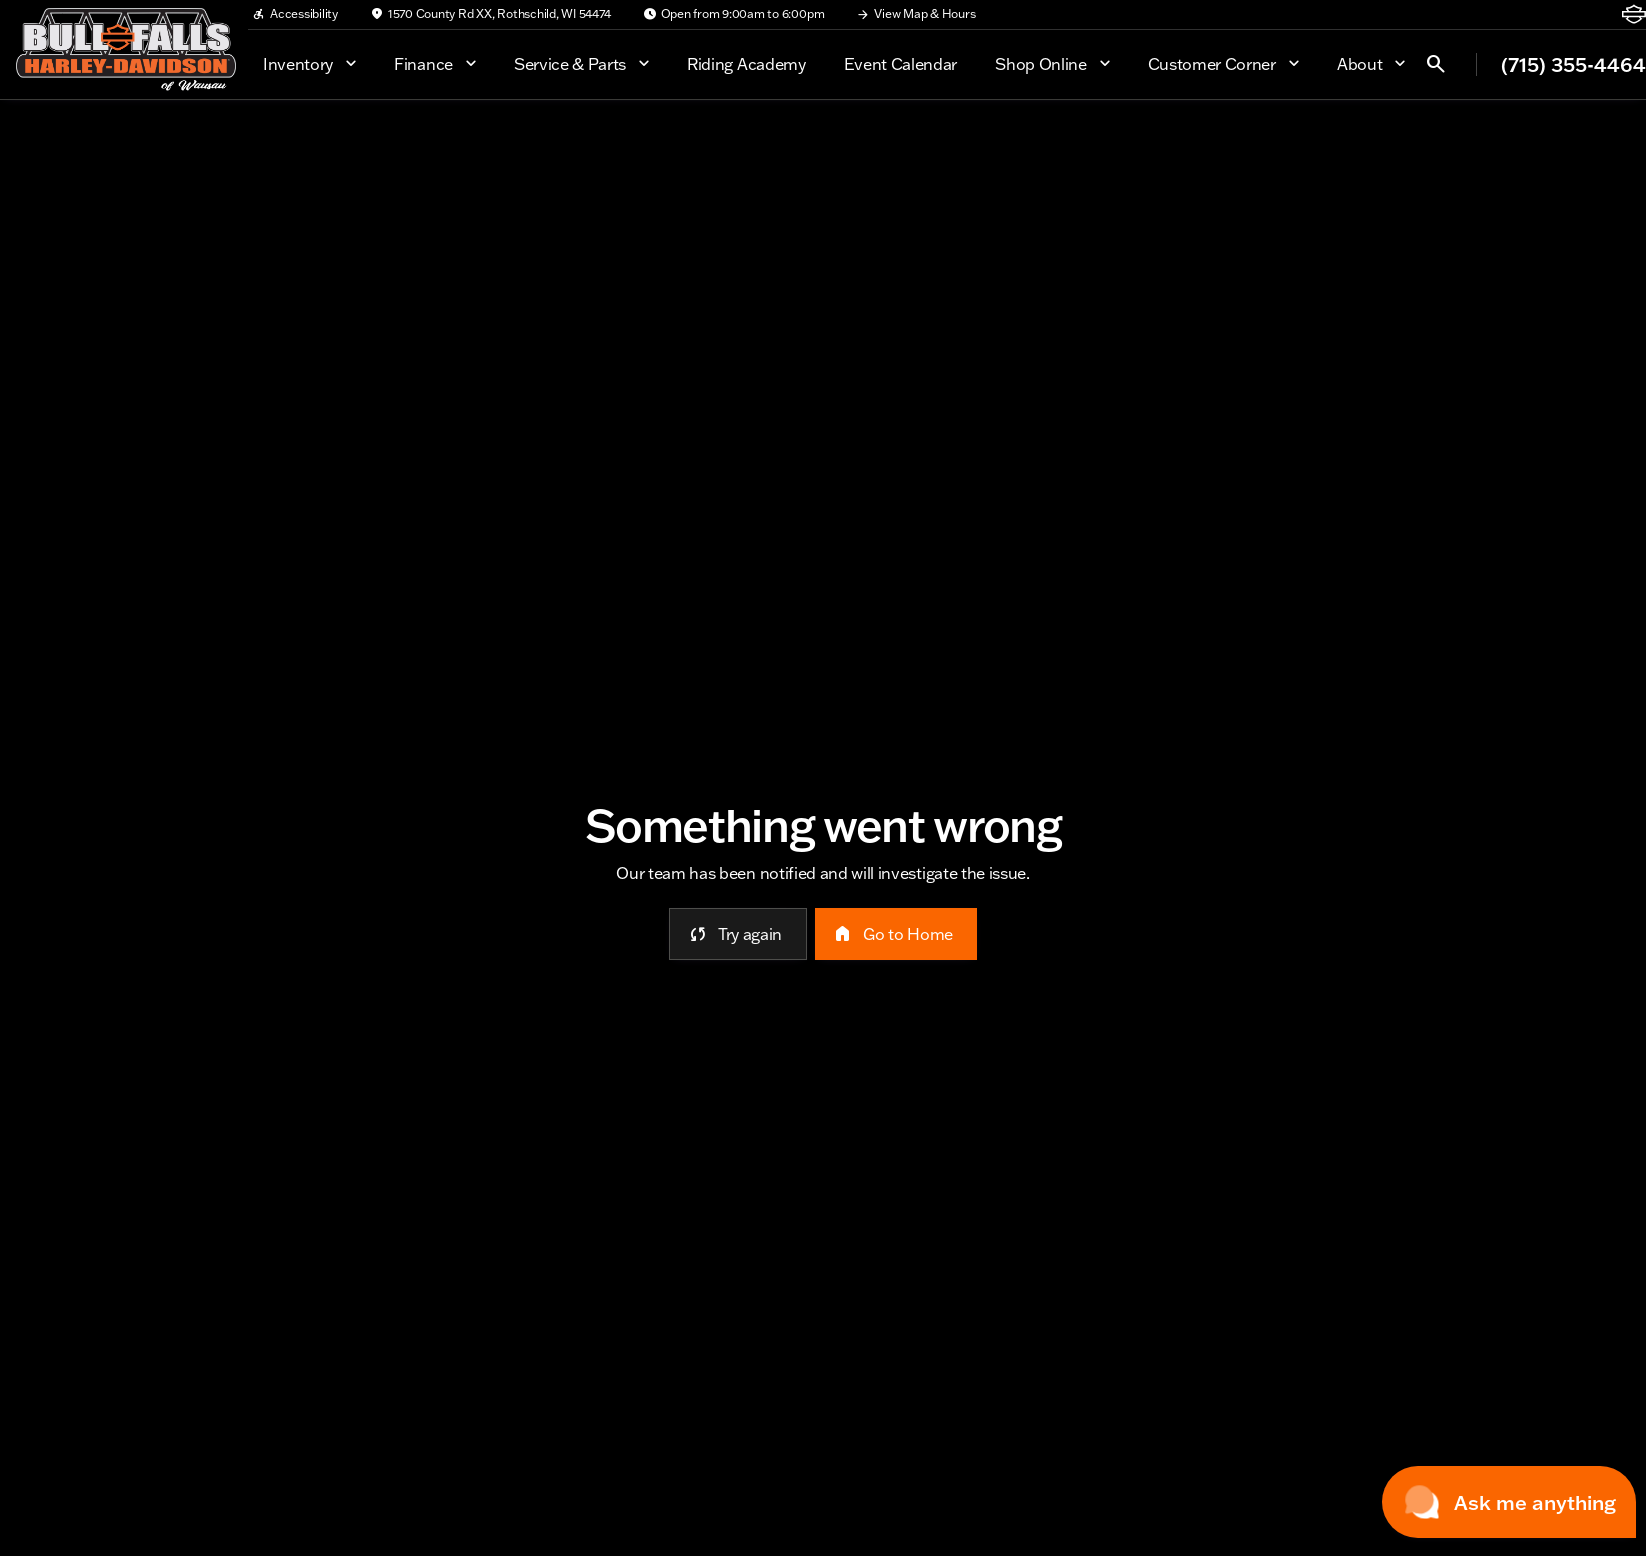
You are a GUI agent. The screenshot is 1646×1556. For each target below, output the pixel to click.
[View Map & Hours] (915, 14)
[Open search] (1436, 64)
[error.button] (738, 934)
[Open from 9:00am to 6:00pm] (734, 14)
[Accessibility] (295, 14)
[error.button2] (896, 934)
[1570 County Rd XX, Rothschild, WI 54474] (490, 14)
